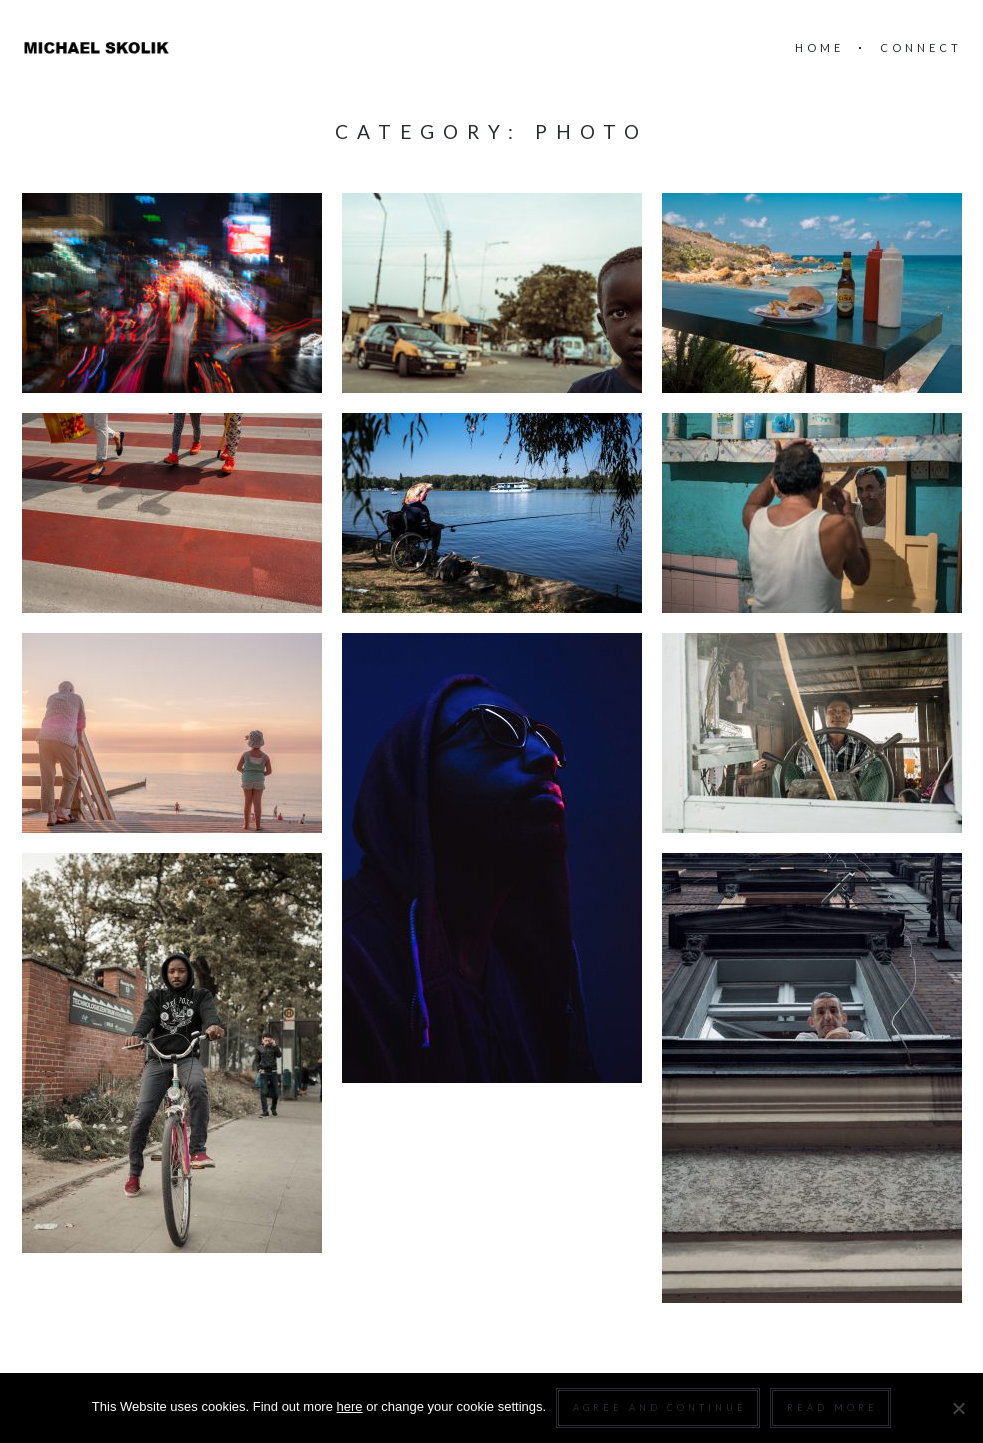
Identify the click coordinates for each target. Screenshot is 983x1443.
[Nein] (958, 1408)
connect (921, 47)
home (819, 47)
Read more (832, 1407)
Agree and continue (660, 1407)
